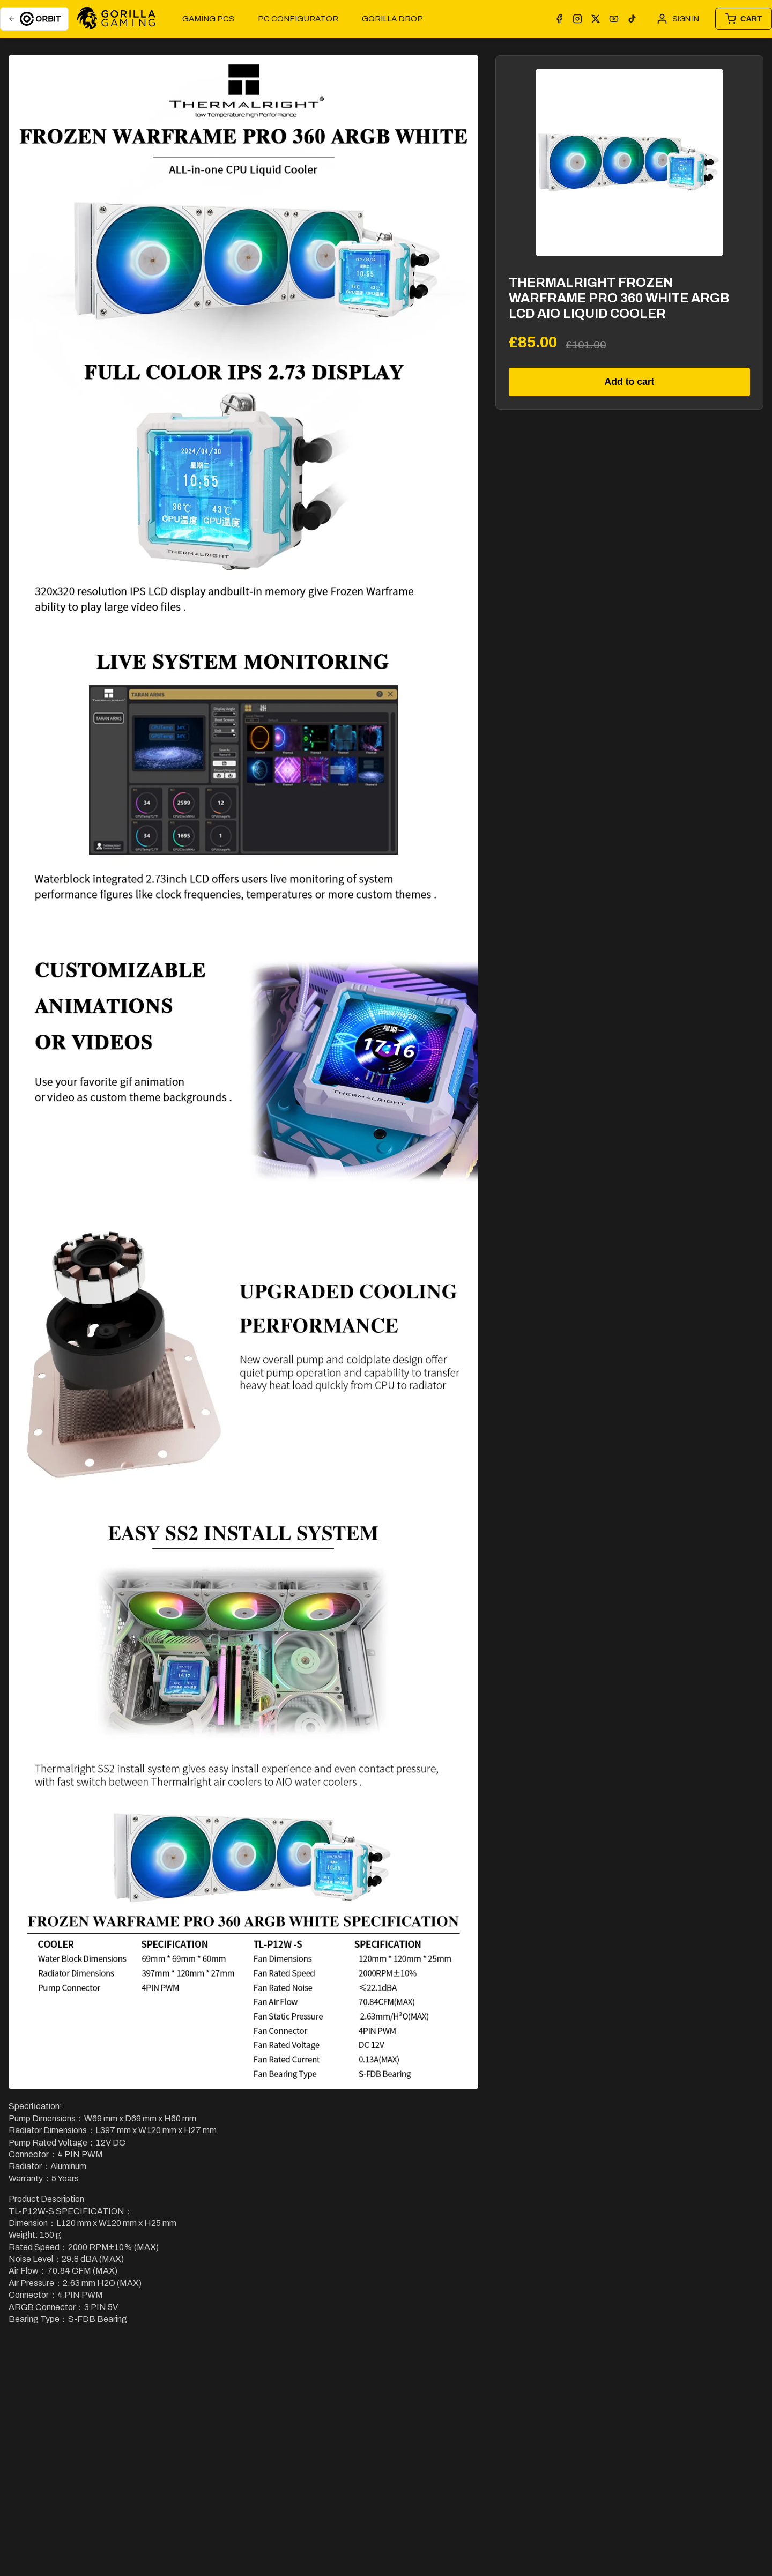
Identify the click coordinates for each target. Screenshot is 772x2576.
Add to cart (630, 381)
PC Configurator (298, 18)
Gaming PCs (208, 18)
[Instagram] (577, 19)
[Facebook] (559, 19)
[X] (596, 19)
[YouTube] (614, 19)
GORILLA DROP (392, 18)
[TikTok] (632, 19)
